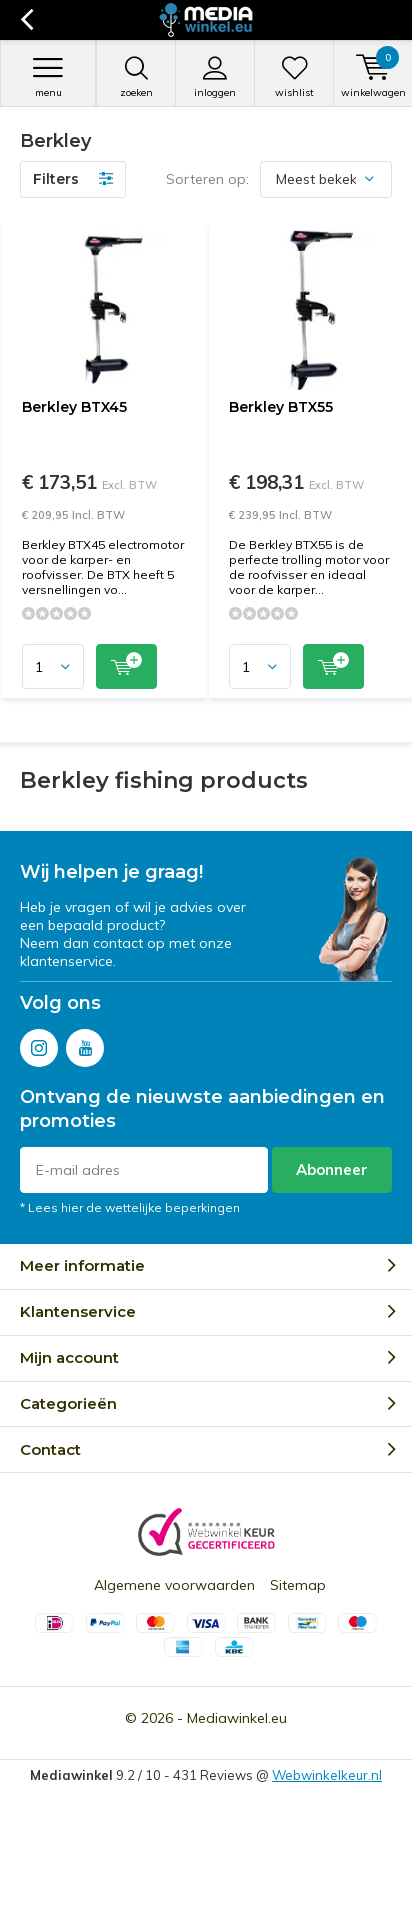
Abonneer (332, 1169)
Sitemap (298, 1585)
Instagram (39, 1043)
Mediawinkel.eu (237, 1718)
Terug (26, 20)
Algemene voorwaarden (174, 1585)
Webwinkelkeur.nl (327, 1775)
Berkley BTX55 (281, 407)
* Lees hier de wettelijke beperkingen (130, 1207)
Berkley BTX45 (74, 407)
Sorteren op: (207, 179)
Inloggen (215, 77)
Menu (48, 77)
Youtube (85, 1043)
